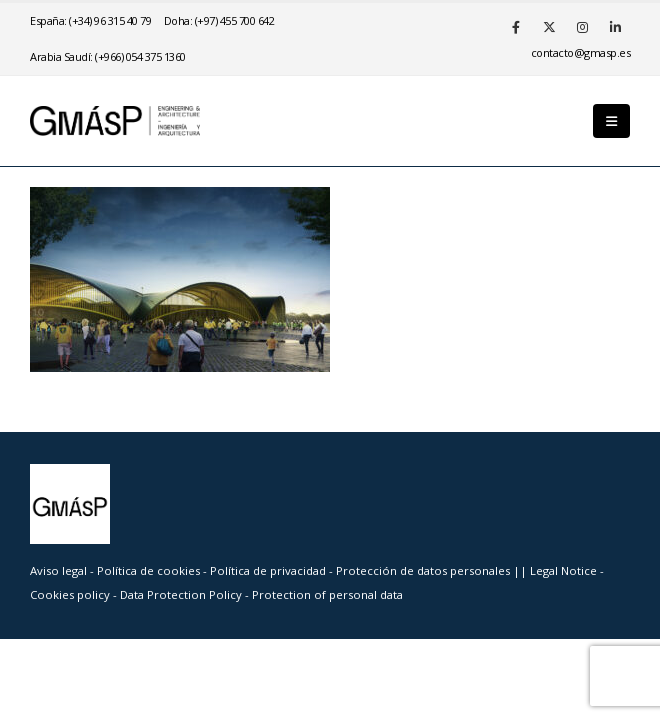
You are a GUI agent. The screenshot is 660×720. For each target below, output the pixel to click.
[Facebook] (516, 27)
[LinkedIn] (615, 27)
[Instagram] (582, 27)
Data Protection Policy (181, 594)
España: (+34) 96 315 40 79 (90, 20)
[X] (549, 27)
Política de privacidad (269, 570)
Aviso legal (58, 570)
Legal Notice (565, 570)
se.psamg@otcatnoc (581, 52)
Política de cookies (150, 570)
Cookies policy (71, 594)
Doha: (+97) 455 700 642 (219, 20)
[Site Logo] (115, 120)
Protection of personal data (327, 594)
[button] (611, 121)
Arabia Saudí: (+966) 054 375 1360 (108, 56)
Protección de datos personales (424, 570)
